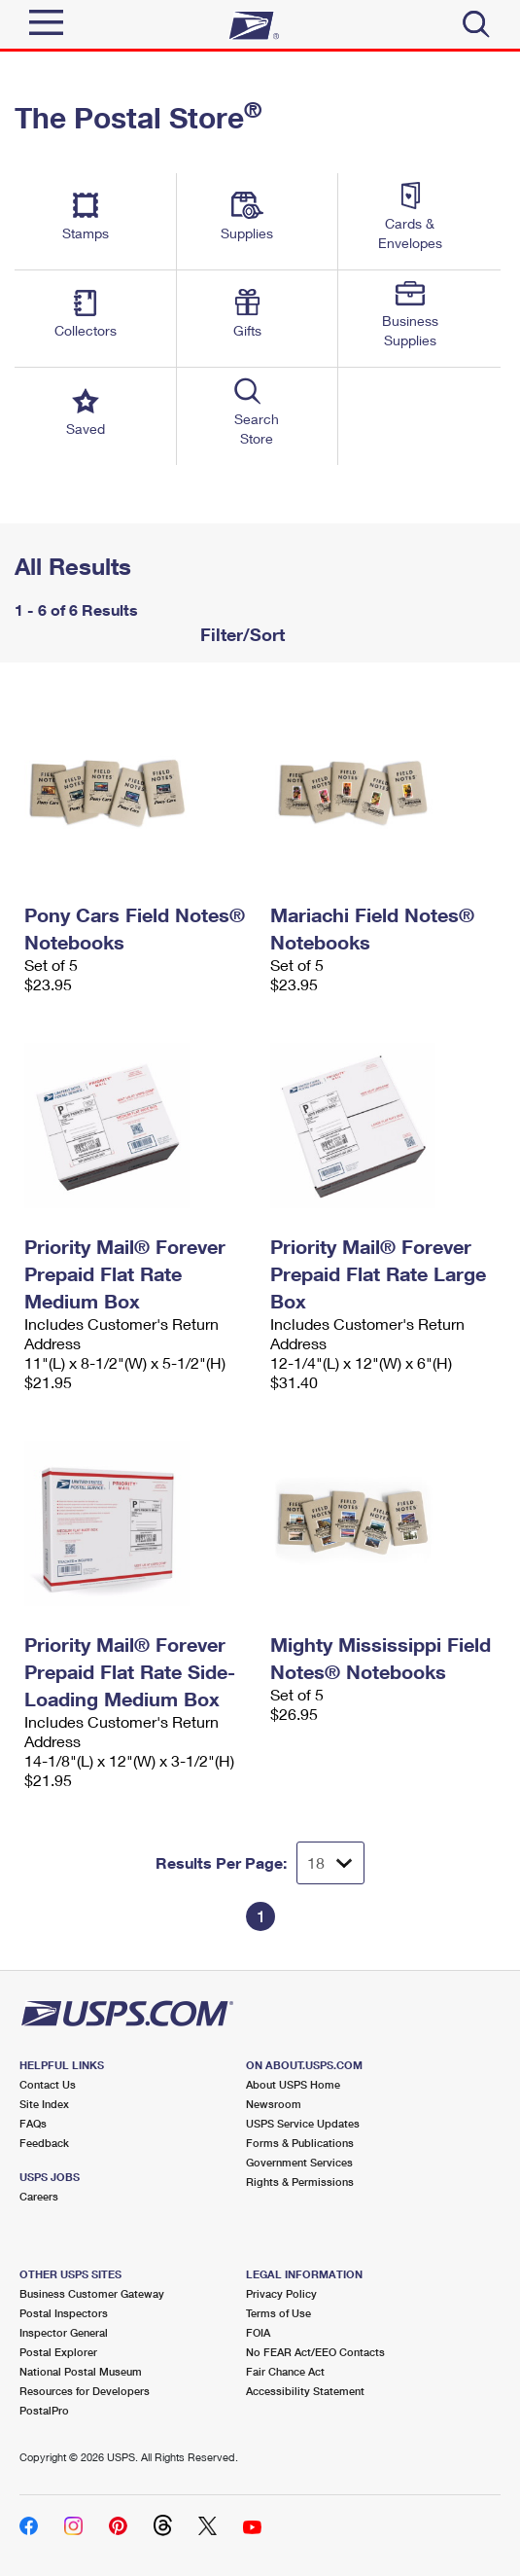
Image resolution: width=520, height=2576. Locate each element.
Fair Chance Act (285, 2371)
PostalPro (44, 2410)
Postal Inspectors (63, 2313)
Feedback (44, 2142)
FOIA (258, 2332)
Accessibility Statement (305, 2390)
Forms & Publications (300, 2142)
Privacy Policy (281, 2293)
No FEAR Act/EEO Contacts (315, 2351)
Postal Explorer (58, 2351)
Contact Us (47, 2084)
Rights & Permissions (300, 2181)
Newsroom (273, 2103)
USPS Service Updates (303, 2123)
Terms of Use (278, 2313)
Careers (38, 2196)
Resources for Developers (84, 2390)
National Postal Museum (80, 2371)
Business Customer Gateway (91, 2293)
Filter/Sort (240, 634)
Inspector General (63, 2332)
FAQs (33, 2123)
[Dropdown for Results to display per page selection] (330, 1863)
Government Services (299, 2162)
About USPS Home (293, 2084)
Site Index (44, 2103)
